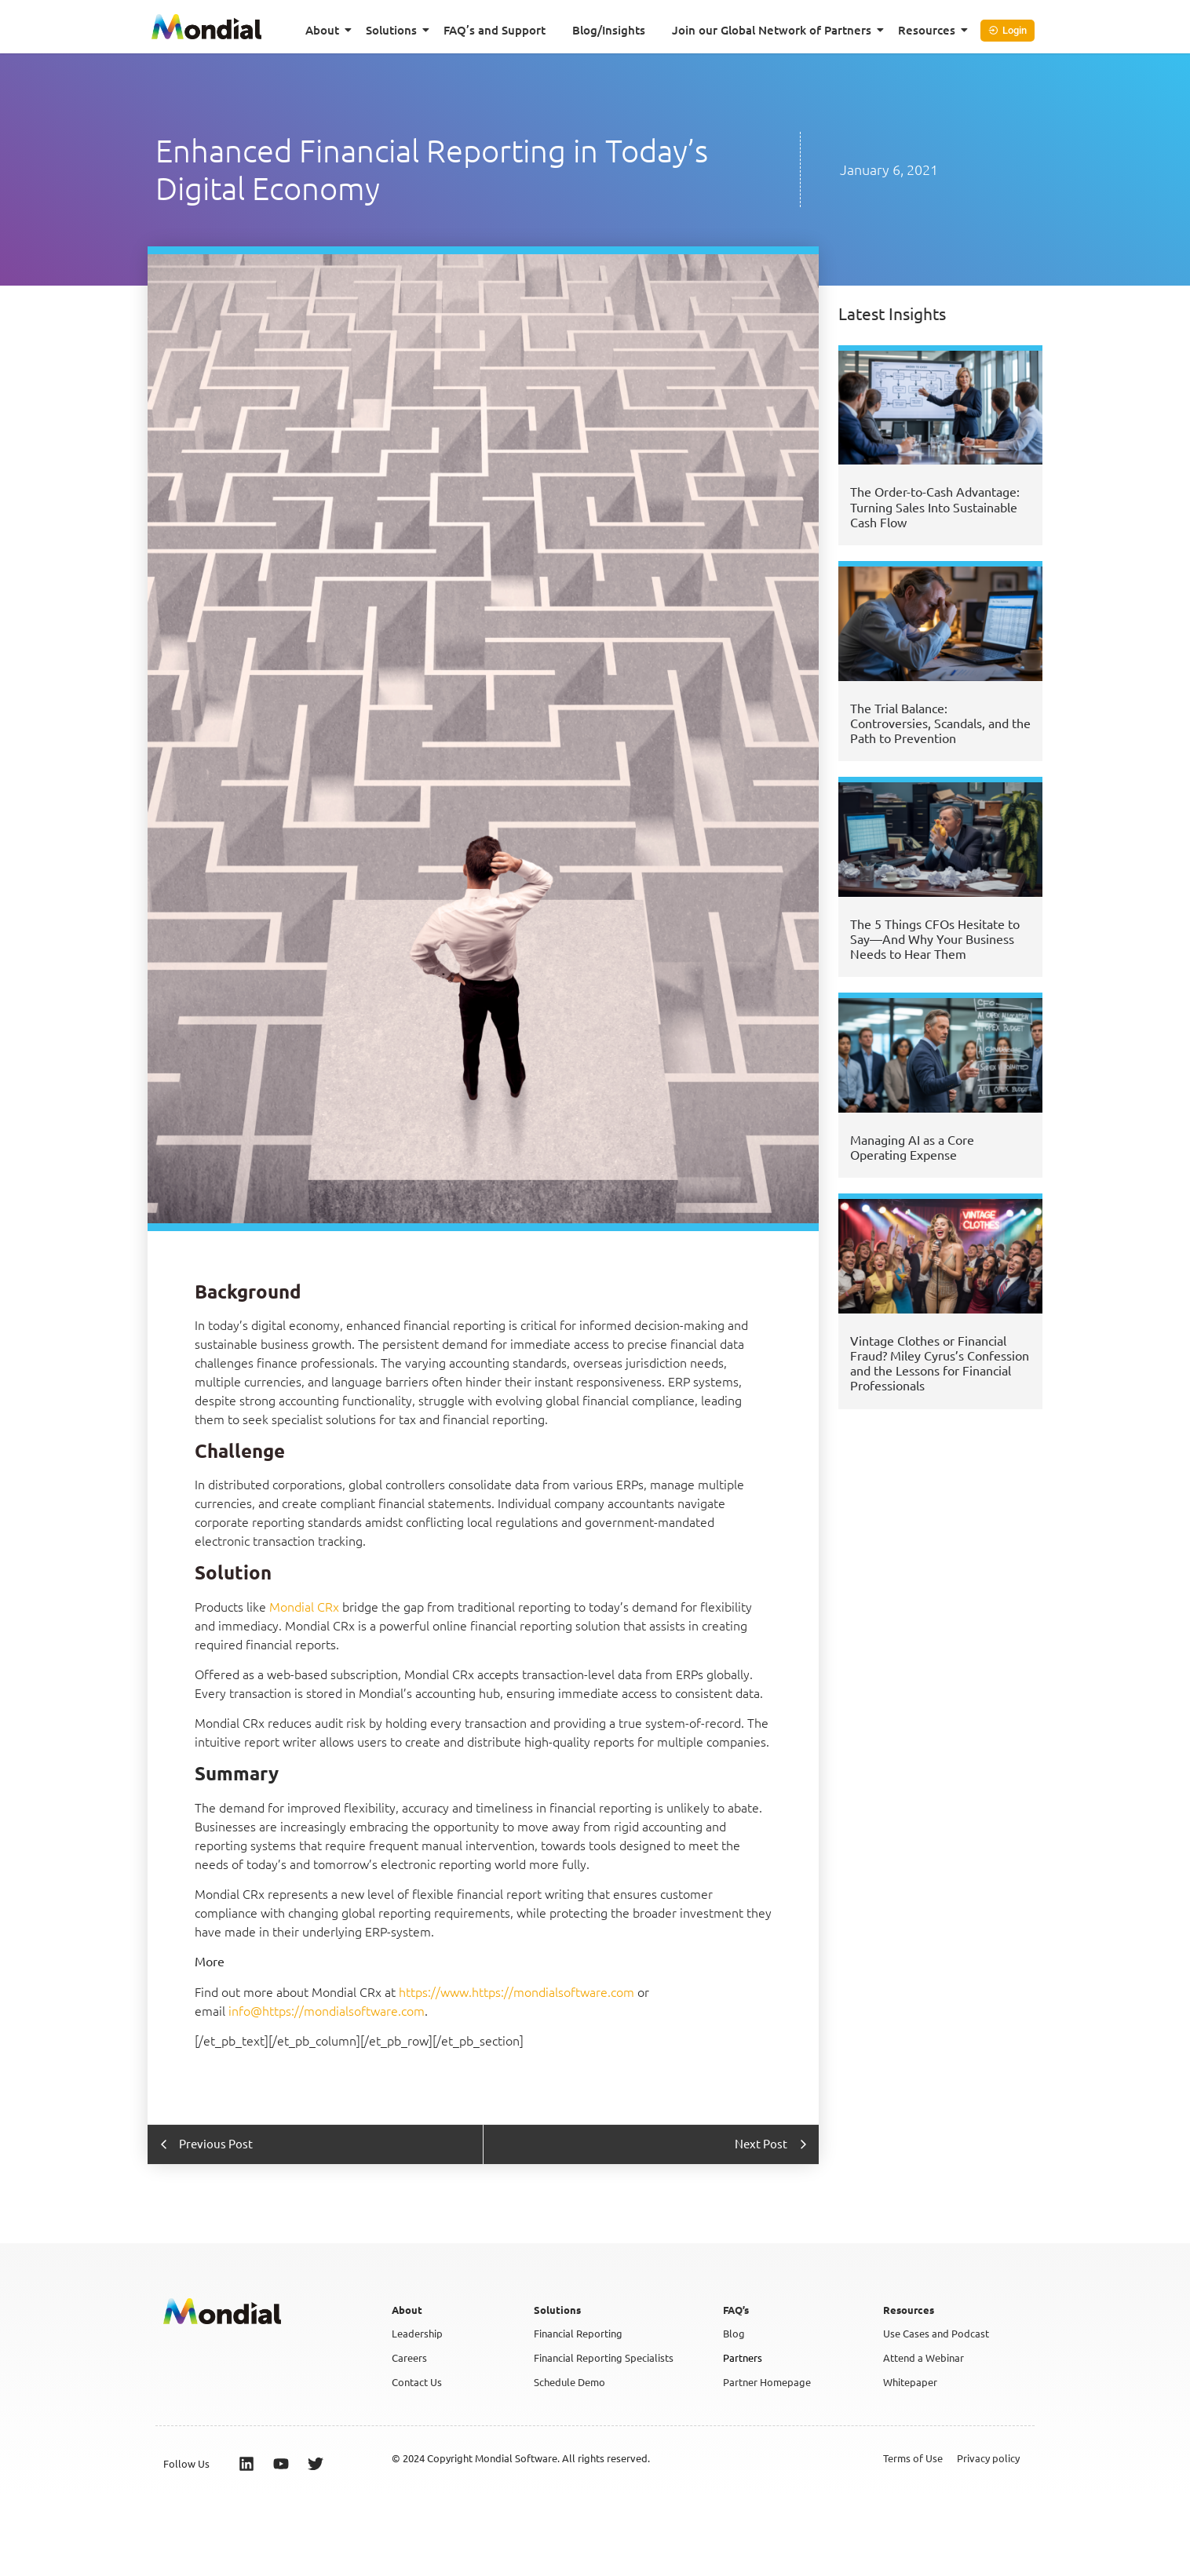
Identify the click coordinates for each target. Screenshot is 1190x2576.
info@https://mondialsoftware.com (326, 2010)
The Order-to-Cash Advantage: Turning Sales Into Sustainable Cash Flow (935, 506)
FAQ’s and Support (495, 30)
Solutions (394, 30)
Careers (409, 2357)
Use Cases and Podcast (936, 2333)
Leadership (417, 2333)
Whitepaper (910, 2381)
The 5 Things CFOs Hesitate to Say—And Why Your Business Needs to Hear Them (935, 938)
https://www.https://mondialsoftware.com (516, 1991)
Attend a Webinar (923, 2357)
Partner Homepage (767, 2381)
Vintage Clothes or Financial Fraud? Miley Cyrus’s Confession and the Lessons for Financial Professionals (939, 1363)
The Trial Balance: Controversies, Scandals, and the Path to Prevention (940, 722)
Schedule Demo (569, 2381)
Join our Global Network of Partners (774, 30)
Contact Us (417, 2381)
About (325, 30)
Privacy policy (988, 2458)
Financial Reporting (578, 2333)
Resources (929, 30)
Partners (742, 2357)
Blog (734, 2333)
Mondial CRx (304, 1606)
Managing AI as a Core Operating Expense (912, 1146)
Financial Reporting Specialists (603, 2357)
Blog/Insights (608, 30)
